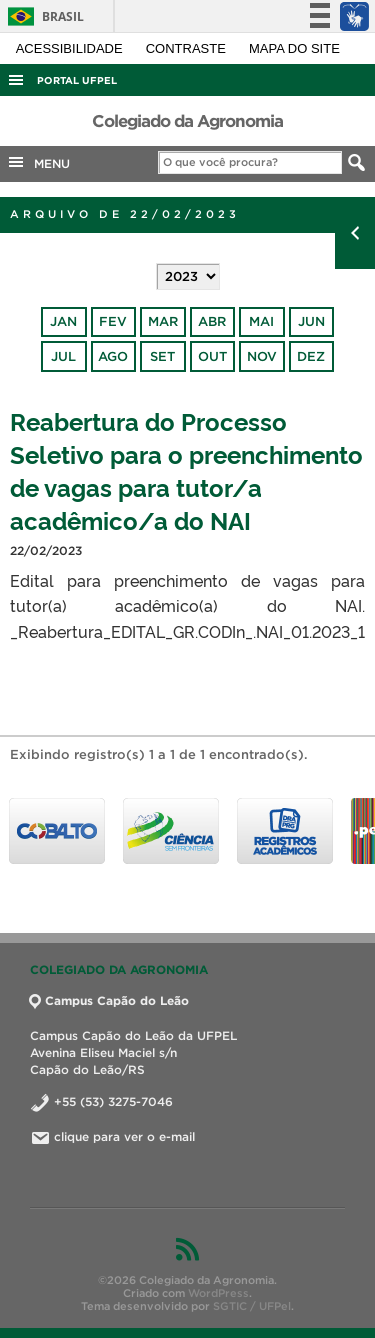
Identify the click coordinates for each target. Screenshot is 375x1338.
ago (113, 356)
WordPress (218, 1293)
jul (63, 356)
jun (311, 321)
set (162, 356)
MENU (38, 162)
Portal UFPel (77, 80)
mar (163, 321)
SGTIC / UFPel (252, 1306)
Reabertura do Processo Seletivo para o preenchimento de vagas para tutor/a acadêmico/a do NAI (186, 470)
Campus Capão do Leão (109, 1000)
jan (63, 321)
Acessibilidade (71, 48)
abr (212, 321)
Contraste (188, 48)
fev (113, 321)
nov (262, 356)
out (212, 356)
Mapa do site (294, 48)
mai (261, 321)
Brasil (42, 16)
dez (311, 356)
